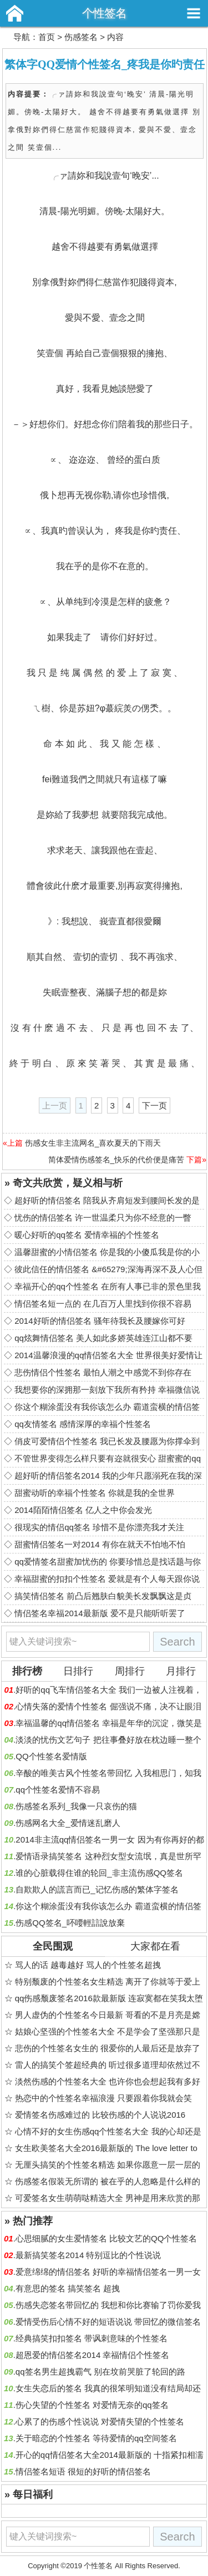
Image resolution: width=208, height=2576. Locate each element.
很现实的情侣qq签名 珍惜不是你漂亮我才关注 (99, 1527)
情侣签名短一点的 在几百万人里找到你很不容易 (102, 1303)
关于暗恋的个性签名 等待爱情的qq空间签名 (96, 2438)
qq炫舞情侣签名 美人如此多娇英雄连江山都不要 (103, 1338)
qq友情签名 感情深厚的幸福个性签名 (82, 1424)
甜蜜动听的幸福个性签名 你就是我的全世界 (94, 1492)
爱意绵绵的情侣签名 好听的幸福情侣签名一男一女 (108, 2271)
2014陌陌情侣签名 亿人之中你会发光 (83, 1510)
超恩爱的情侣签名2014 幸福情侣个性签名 (93, 2355)
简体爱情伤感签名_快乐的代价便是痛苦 (116, 1159)
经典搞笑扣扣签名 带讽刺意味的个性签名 (92, 2338)
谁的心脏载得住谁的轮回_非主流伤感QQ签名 (99, 1872)
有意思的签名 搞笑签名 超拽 (68, 2288)
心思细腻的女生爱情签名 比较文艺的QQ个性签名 (106, 2238)
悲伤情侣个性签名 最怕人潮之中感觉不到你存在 (102, 1372)
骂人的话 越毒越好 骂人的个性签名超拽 (88, 1965)
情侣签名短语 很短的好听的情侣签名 (83, 2471)
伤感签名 (81, 37)
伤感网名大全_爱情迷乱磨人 (68, 1823)
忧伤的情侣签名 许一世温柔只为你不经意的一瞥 (102, 1217)
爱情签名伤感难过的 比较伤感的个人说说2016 (100, 2114)
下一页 (154, 1105)
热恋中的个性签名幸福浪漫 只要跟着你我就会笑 (103, 2098)
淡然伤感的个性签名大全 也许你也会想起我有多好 (107, 2081)
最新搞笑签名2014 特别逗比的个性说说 (88, 2255)
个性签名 (104, 13)
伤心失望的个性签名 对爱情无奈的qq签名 (92, 2405)
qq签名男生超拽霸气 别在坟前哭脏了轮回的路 (100, 2371)
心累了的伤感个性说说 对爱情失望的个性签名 (100, 2421)
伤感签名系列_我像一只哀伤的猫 (76, 1806)
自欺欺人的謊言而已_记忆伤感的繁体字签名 (97, 1889)
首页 (46, 37)
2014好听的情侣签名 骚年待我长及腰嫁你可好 (99, 1320)
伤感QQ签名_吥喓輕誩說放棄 (70, 1922)
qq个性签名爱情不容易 (58, 1789)
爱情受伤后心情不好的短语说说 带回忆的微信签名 (108, 2321)
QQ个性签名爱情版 (51, 1756)
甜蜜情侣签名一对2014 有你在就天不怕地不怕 (99, 1544)
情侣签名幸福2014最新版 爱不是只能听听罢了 (99, 1613)
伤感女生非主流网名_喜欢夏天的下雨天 (93, 1142)
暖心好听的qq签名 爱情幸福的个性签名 (86, 1234)
